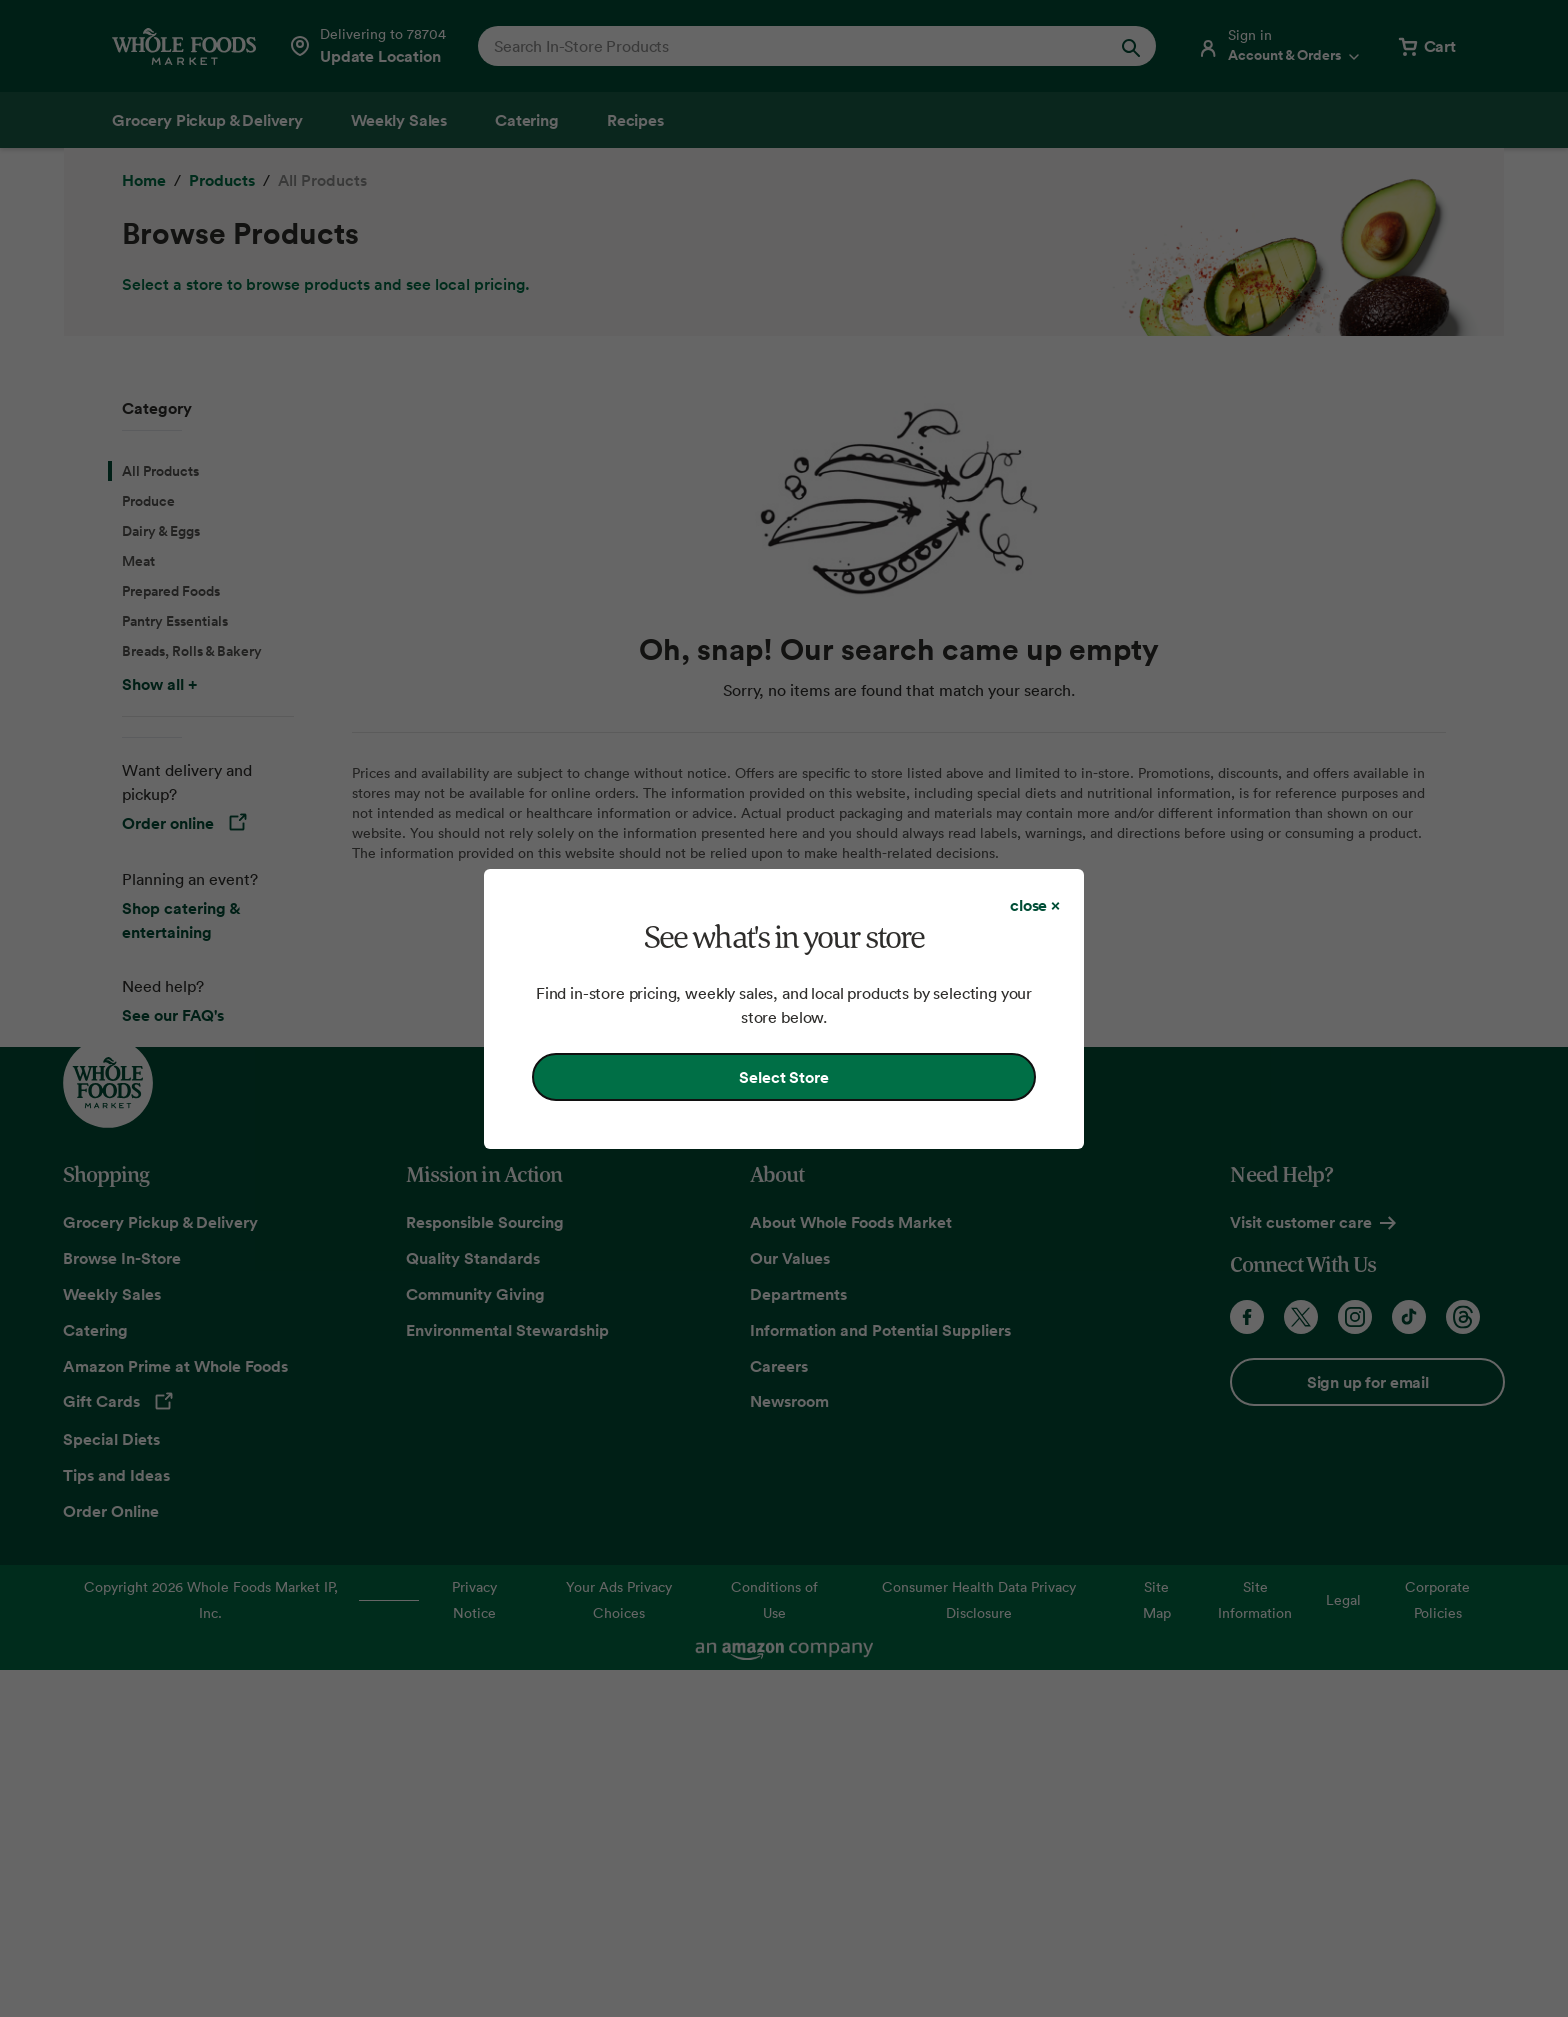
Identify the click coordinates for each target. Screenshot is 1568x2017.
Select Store (783, 1077)
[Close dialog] (1035, 905)
